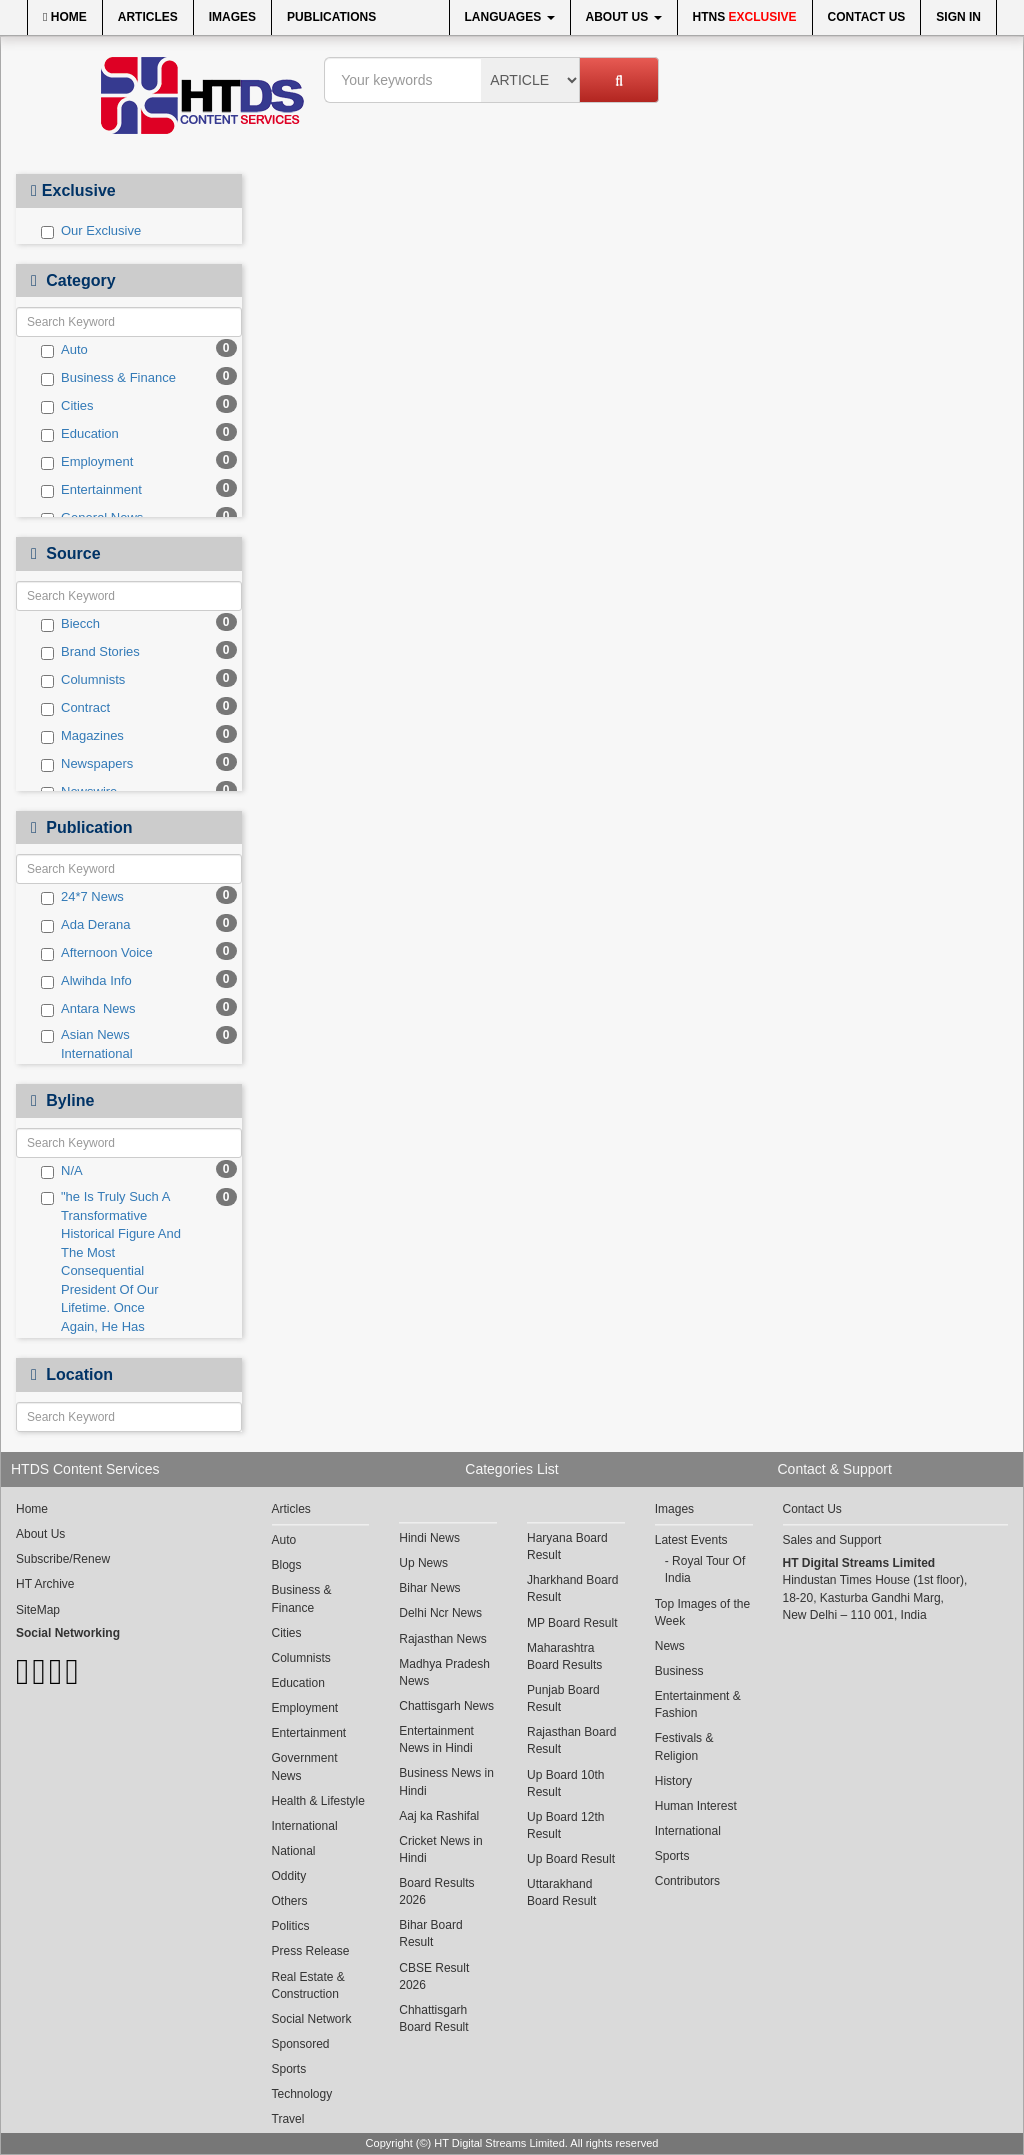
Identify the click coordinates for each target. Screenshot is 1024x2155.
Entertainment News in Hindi (436, 1739)
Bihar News (429, 1588)
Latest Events (691, 1540)
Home (65, 17)
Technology (302, 2094)
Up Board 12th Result (565, 1825)
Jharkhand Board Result (572, 1588)
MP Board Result (572, 1623)
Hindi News (429, 1538)
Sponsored (301, 2044)
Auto (64, 350)
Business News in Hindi (446, 1781)
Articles (148, 17)
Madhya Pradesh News (444, 1672)
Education (80, 434)
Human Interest (696, 1806)
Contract (75, 708)
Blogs (287, 1565)
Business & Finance (108, 378)
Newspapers (87, 764)
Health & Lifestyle (318, 1801)
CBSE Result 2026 (434, 1976)
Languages (510, 17)
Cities (67, 406)
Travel (288, 2119)
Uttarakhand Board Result (561, 1892)
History (673, 1781)
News (670, 1646)
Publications (331, 17)
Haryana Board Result (567, 1546)
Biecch (70, 624)
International (305, 1826)
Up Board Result (571, 1859)
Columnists (83, 680)
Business (679, 1671)
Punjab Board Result (563, 1698)
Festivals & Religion (684, 1746)
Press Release (311, 1951)
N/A (62, 1171)
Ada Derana (85, 925)
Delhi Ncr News (440, 1613)
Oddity (289, 1876)
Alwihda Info (86, 981)
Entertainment (91, 490)
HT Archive (45, 1584)
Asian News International (87, 1044)
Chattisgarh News (446, 1706)
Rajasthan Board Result (571, 1740)
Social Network (312, 2019)
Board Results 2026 (436, 1891)
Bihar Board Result (430, 1933)
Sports (289, 2069)
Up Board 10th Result (565, 1783)
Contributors (687, 1881)
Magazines (82, 736)
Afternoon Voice (97, 953)
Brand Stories (90, 652)
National (294, 1851)
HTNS (745, 17)
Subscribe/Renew (63, 1559)
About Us (624, 17)
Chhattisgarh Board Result (433, 2018)
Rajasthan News (442, 1639)
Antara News (88, 1009)
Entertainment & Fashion (698, 1704)
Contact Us (867, 17)
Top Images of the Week (702, 1612)
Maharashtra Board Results (564, 1656)
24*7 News (82, 897)
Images (232, 17)
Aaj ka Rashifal (439, 1816)
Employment (87, 462)
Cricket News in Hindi (440, 1849)
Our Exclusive (91, 231)
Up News (423, 1563)
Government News (305, 1766)
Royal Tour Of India (705, 1569)
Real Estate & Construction (308, 1985)
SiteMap (38, 1610)
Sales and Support (832, 1540)
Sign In (958, 17)
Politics (291, 1926)
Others (290, 1901)
